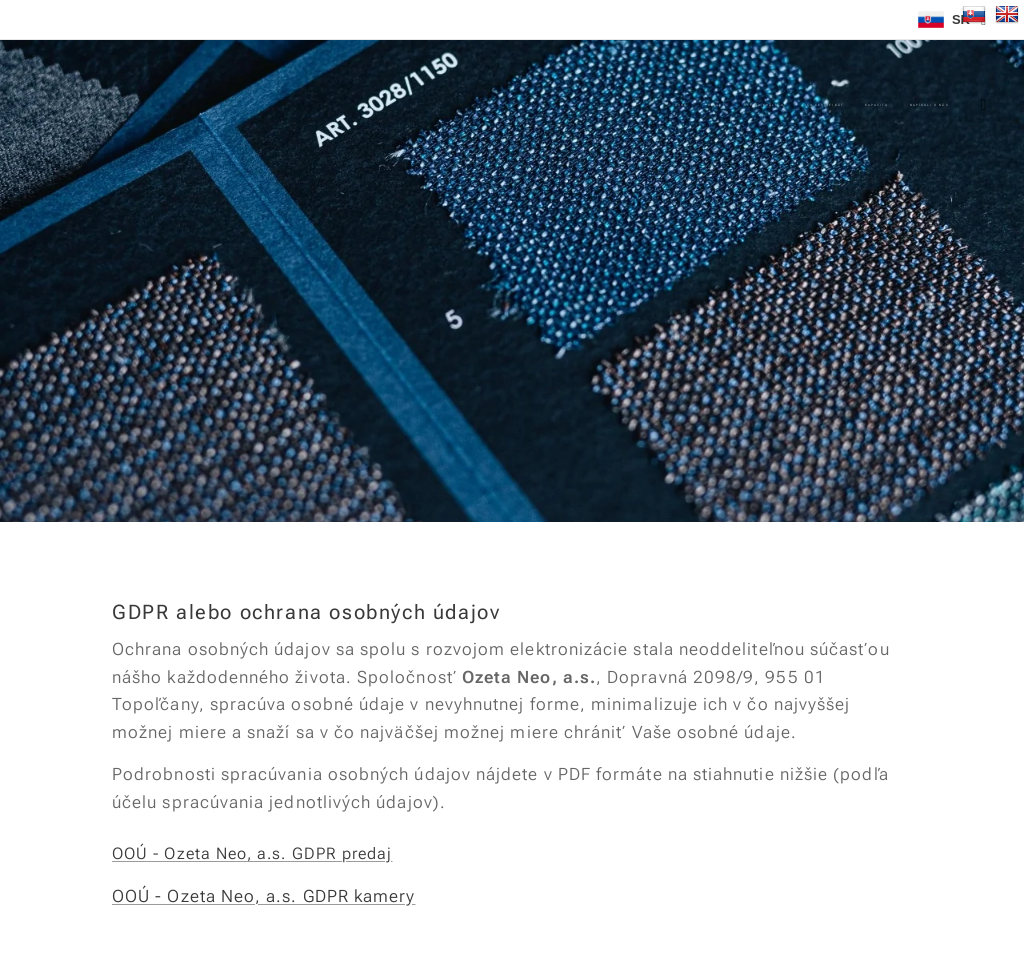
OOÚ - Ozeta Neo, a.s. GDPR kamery (263, 896)
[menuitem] (712, 105)
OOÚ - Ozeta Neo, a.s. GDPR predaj (252, 853)
